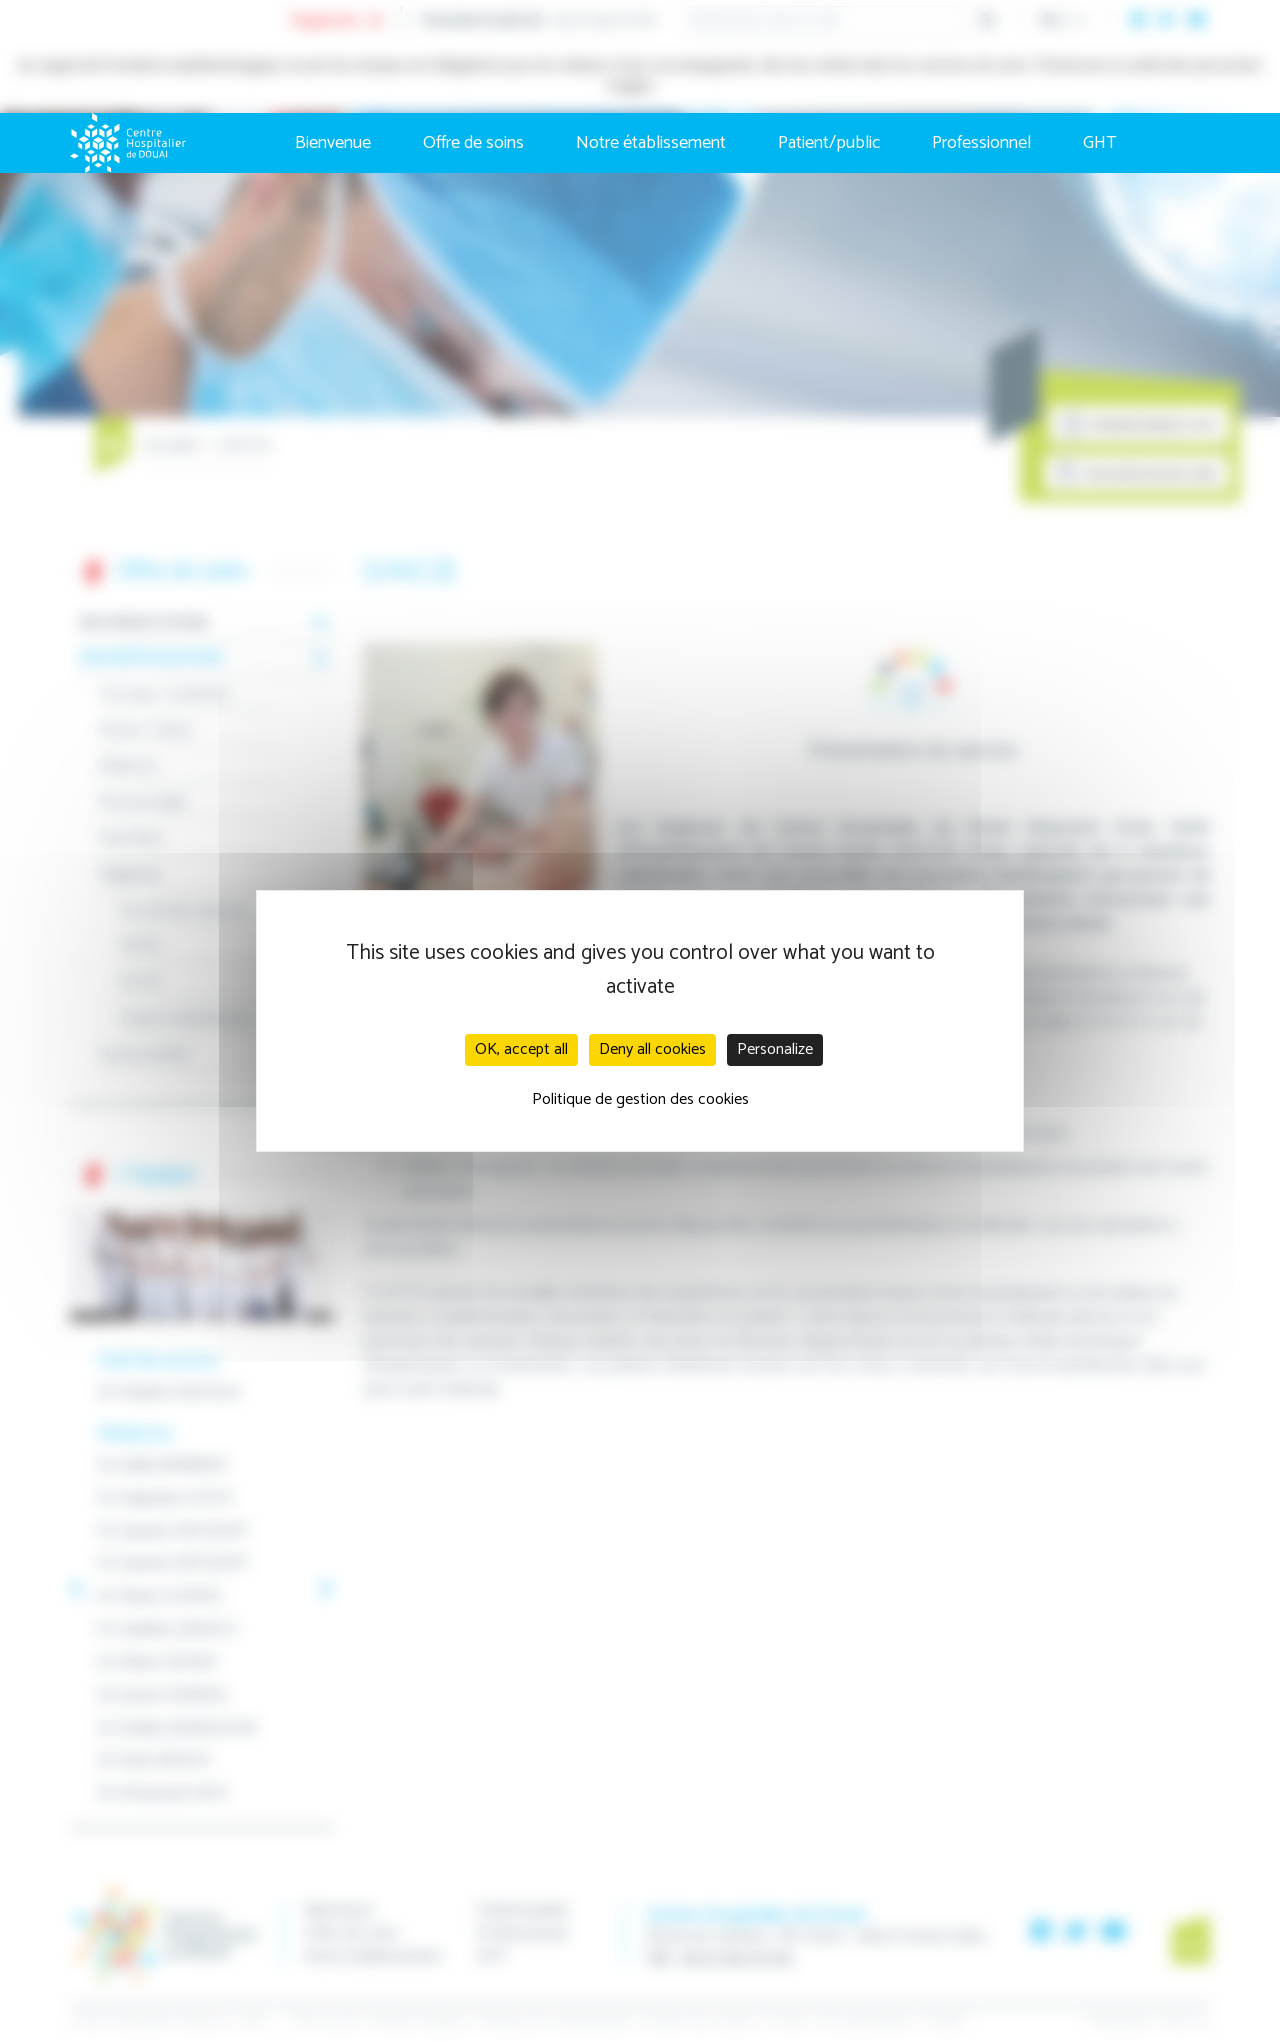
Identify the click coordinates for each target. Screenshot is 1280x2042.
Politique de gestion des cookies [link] (640, 1099)
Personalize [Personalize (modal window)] (775, 1049)
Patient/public (829, 143)
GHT (1100, 143)
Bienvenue (333, 143)
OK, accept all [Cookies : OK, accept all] (521, 1049)
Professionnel (981, 143)
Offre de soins (473, 143)
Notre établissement (651, 143)
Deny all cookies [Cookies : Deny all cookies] (652, 1049)
